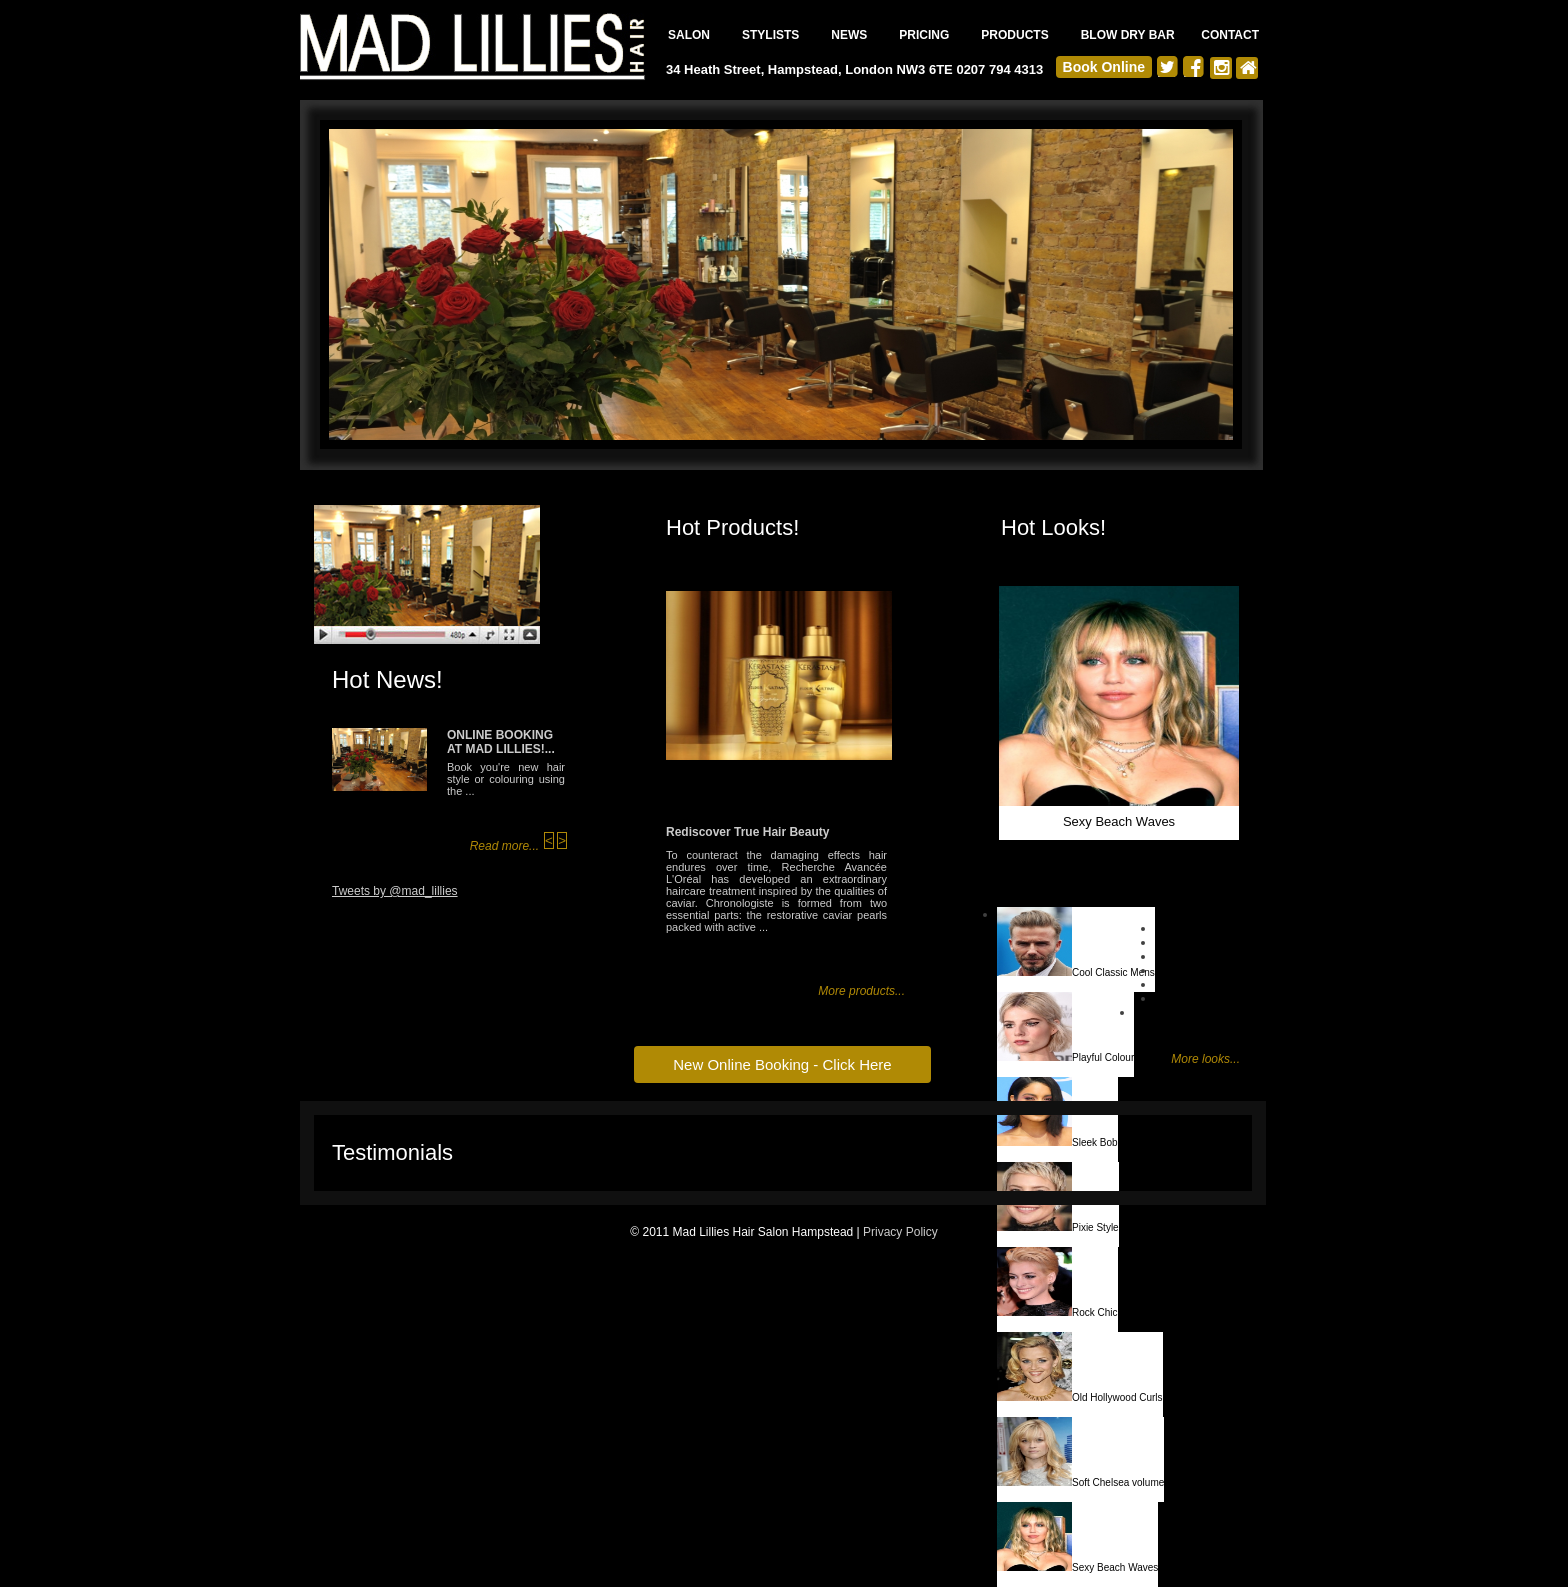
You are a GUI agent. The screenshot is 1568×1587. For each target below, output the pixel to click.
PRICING (924, 35)
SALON (689, 35)
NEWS (849, 35)
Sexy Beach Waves (1077, 1537)
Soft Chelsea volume (1080, 1452)
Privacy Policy (900, 1232)
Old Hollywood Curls (1080, 1367)
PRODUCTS (1014, 35)
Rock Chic (1057, 1282)
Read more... (504, 846)
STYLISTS (770, 35)
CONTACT (1230, 35)
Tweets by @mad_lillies (395, 891)
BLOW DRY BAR (1128, 35)
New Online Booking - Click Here (782, 1064)
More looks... (1205, 1059)
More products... (861, 991)
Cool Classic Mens (1076, 942)
